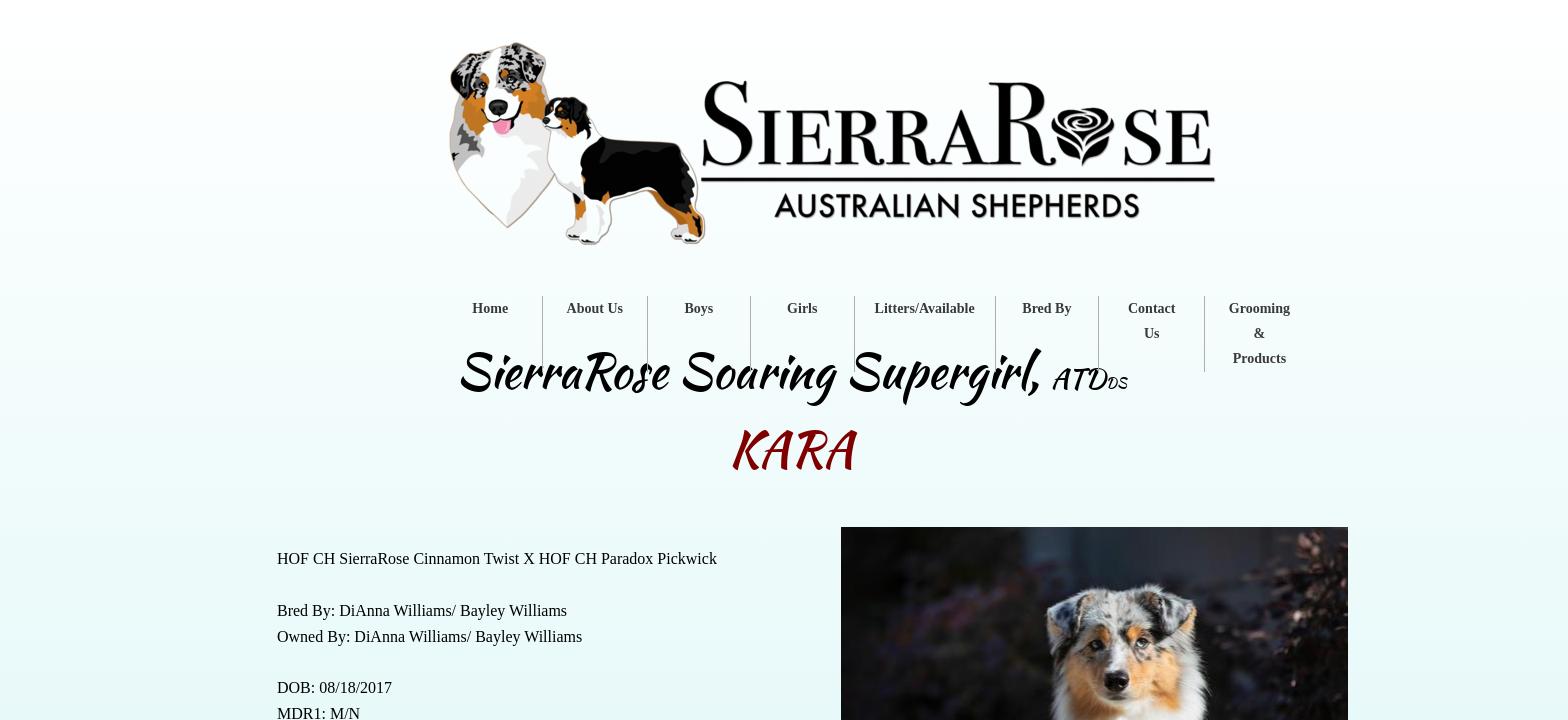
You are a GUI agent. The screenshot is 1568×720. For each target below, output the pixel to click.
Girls (802, 308)
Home (490, 308)
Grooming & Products (1259, 333)
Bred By (1046, 308)
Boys (698, 308)
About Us (595, 308)
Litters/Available (925, 308)
